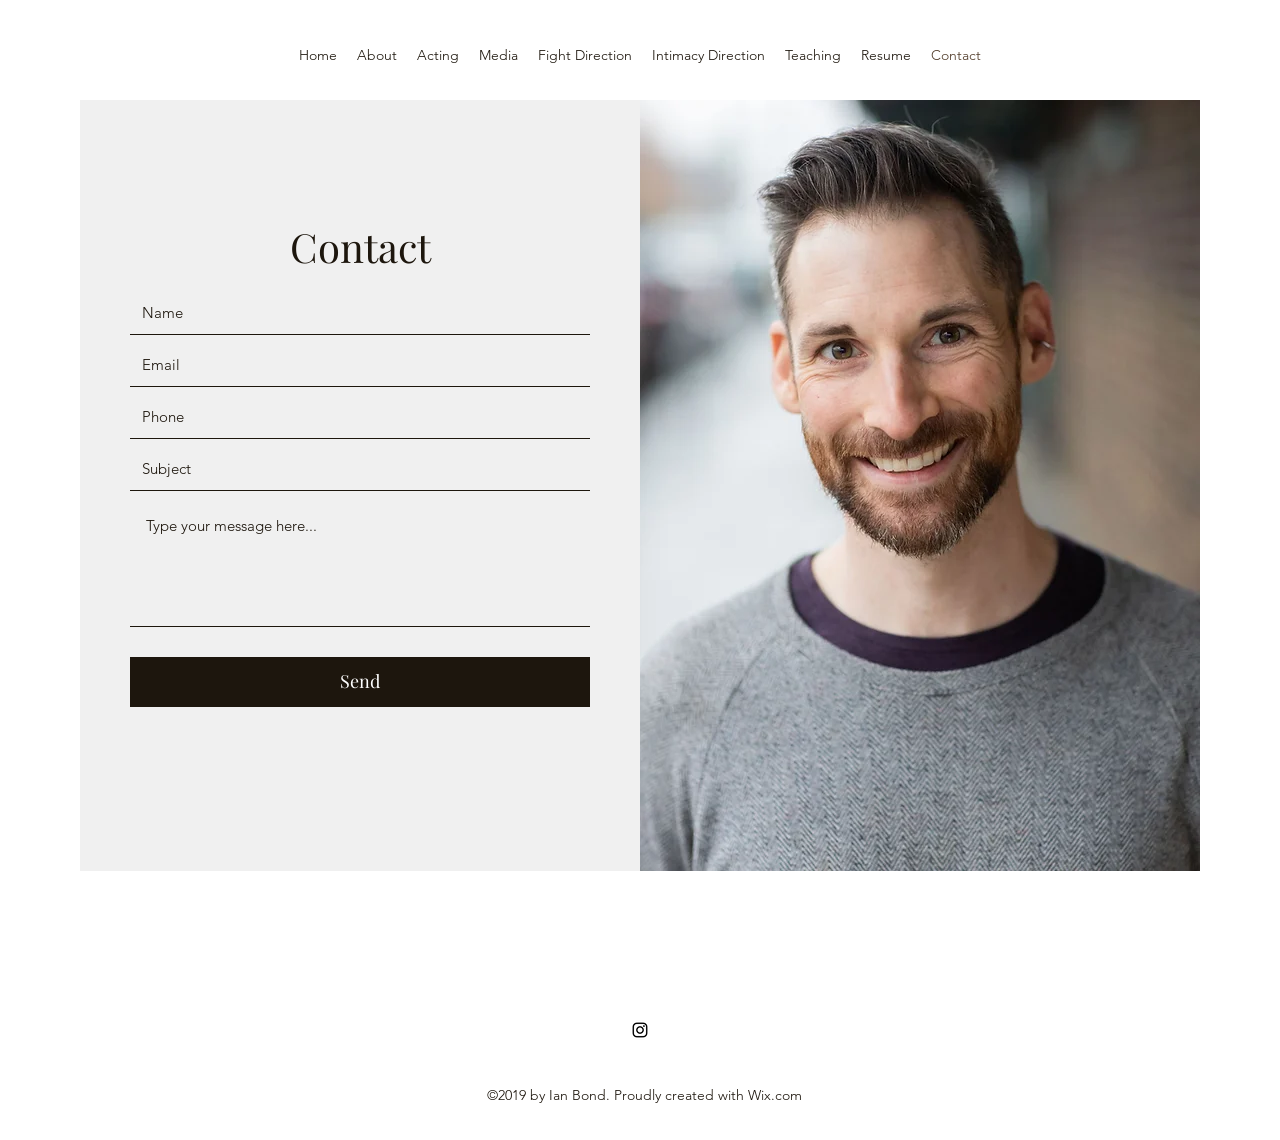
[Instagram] (640, 1030)
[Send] (360, 682)
